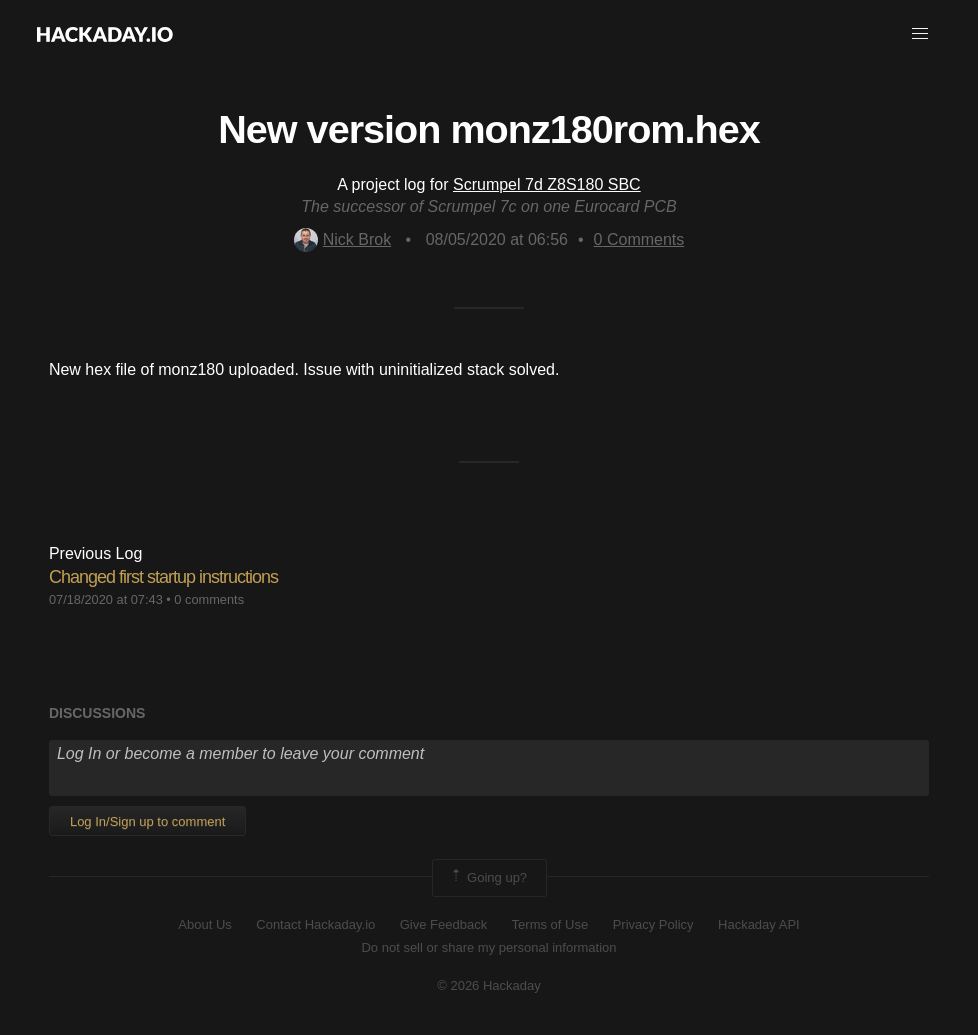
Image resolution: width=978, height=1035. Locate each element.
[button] (920, 34)
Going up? (488, 878)
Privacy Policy (653, 924)
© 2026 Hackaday (489, 985)
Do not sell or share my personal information (488, 947)
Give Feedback (443, 924)
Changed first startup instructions (163, 577)
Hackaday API (759, 924)
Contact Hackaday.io (315, 924)
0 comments (209, 599)
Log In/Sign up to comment (147, 821)
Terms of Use (550, 924)
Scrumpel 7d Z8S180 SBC (547, 184)
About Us (204, 924)
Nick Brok (342, 239)
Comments (639, 239)
